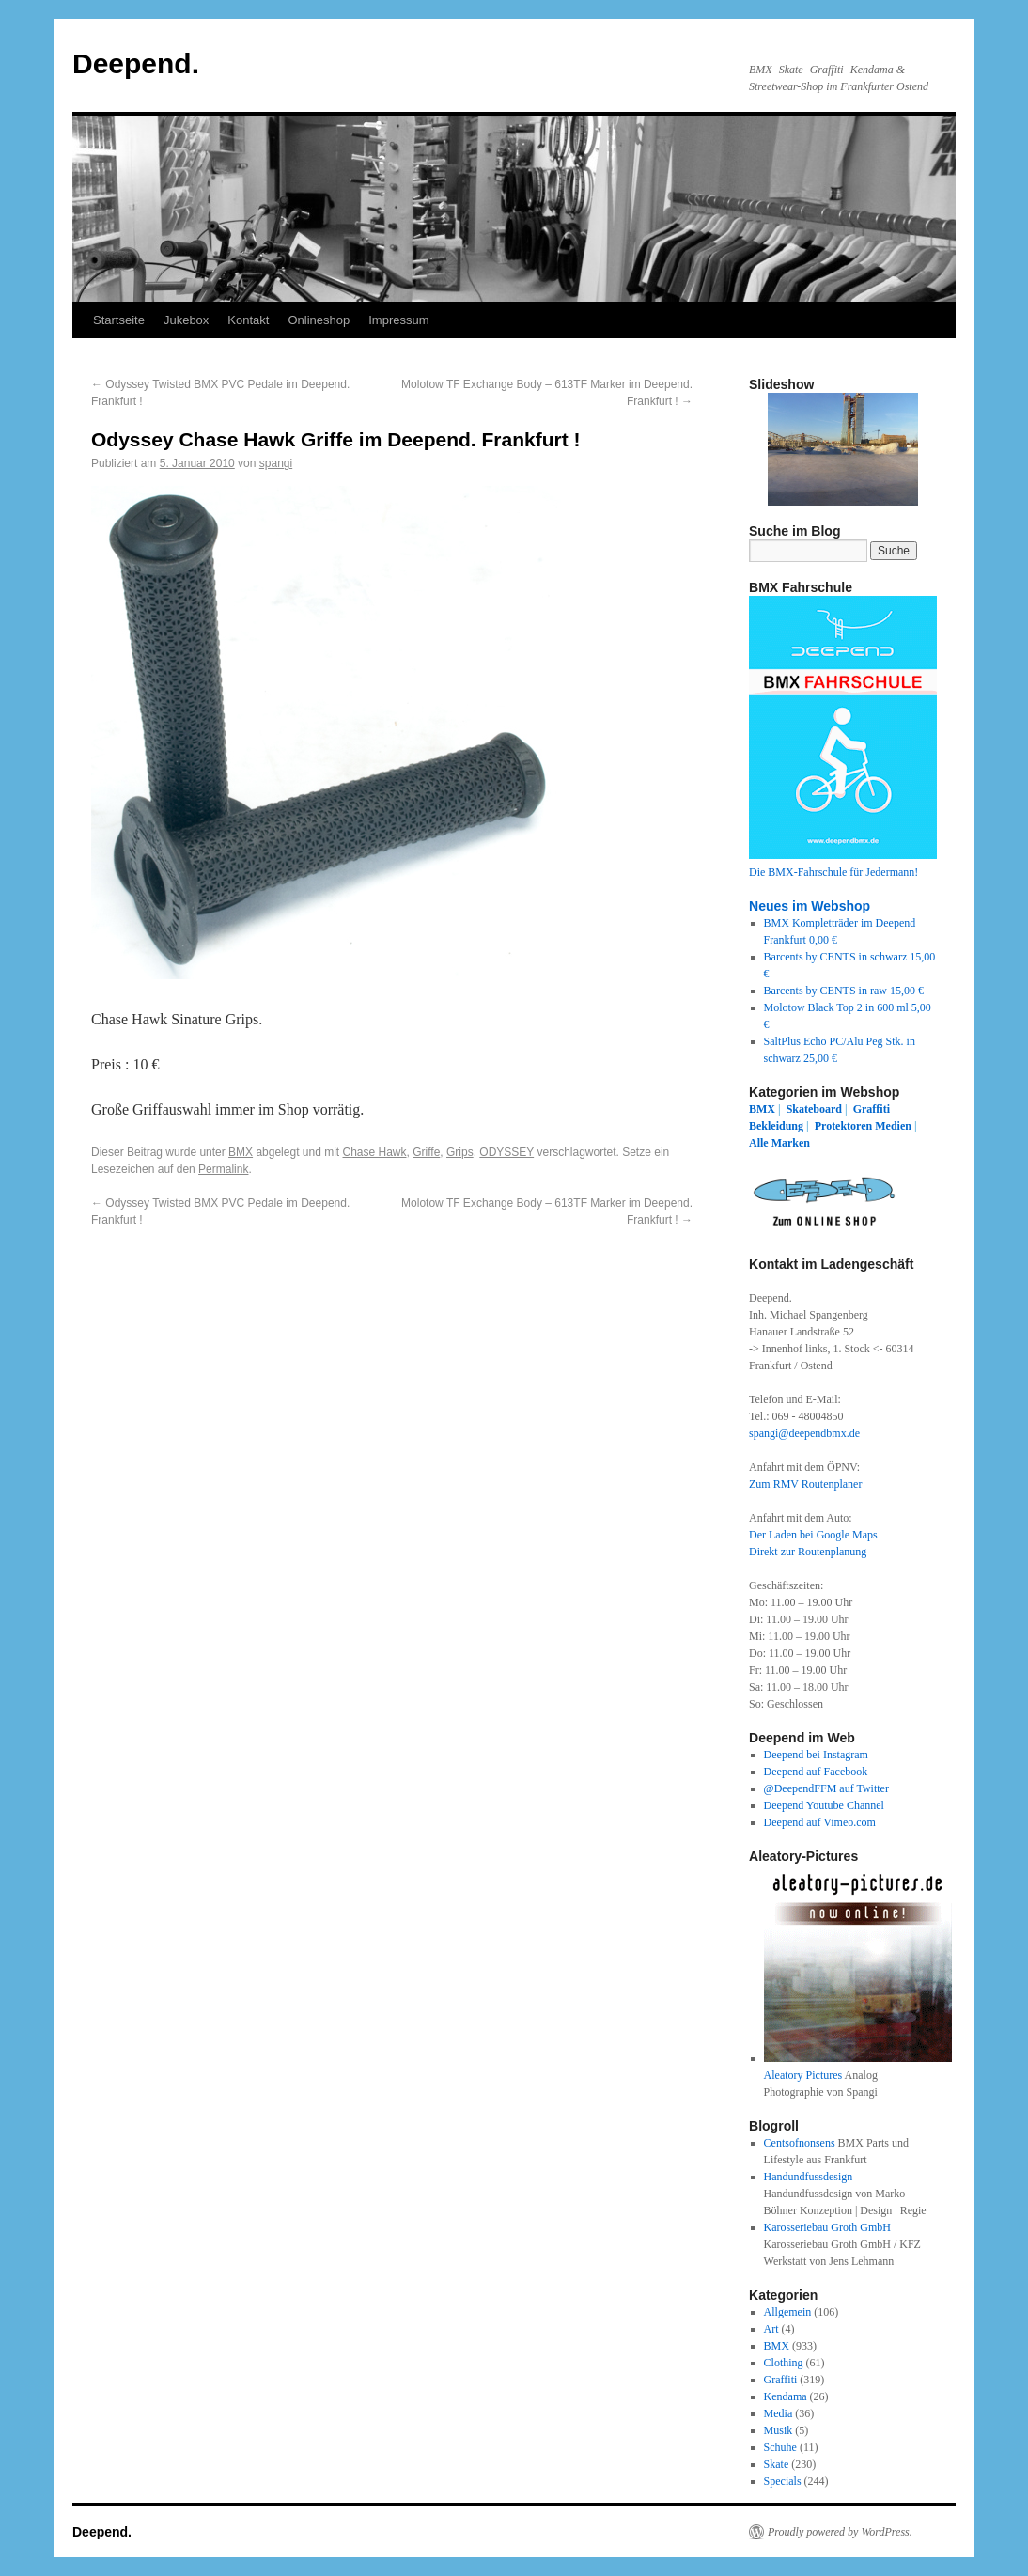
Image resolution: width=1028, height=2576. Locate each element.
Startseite (119, 320)
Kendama (785, 2396)
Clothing (783, 2362)
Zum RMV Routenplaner (805, 1484)
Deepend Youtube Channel (824, 1805)
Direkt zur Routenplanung (807, 1551)
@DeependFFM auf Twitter (826, 1788)
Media (778, 2413)
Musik (778, 2430)
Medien (893, 1125)
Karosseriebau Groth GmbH (827, 2227)
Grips (460, 1152)
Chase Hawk (375, 1152)
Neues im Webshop (809, 905)
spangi (275, 463)
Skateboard (814, 1109)
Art (771, 2328)
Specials (783, 2481)
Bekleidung (776, 1125)
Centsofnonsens (799, 2142)
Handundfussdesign (808, 2176)
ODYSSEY (506, 1152)
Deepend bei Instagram (816, 1754)
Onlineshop (319, 320)
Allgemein (788, 2311)
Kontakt (248, 320)
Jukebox (186, 320)
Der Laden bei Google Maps (813, 1534)
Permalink (223, 1169)
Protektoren (844, 1125)
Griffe (426, 1152)
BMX (240, 1152)
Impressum (398, 320)
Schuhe (780, 2447)
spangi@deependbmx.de (804, 1433)
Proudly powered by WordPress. (840, 2531)
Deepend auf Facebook (816, 1771)
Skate (776, 2464)
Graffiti (871, 1109)
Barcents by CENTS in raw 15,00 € (844, 990)
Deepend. (135, 63)
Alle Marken (779, 1142)
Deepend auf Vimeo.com (820, 1822)
